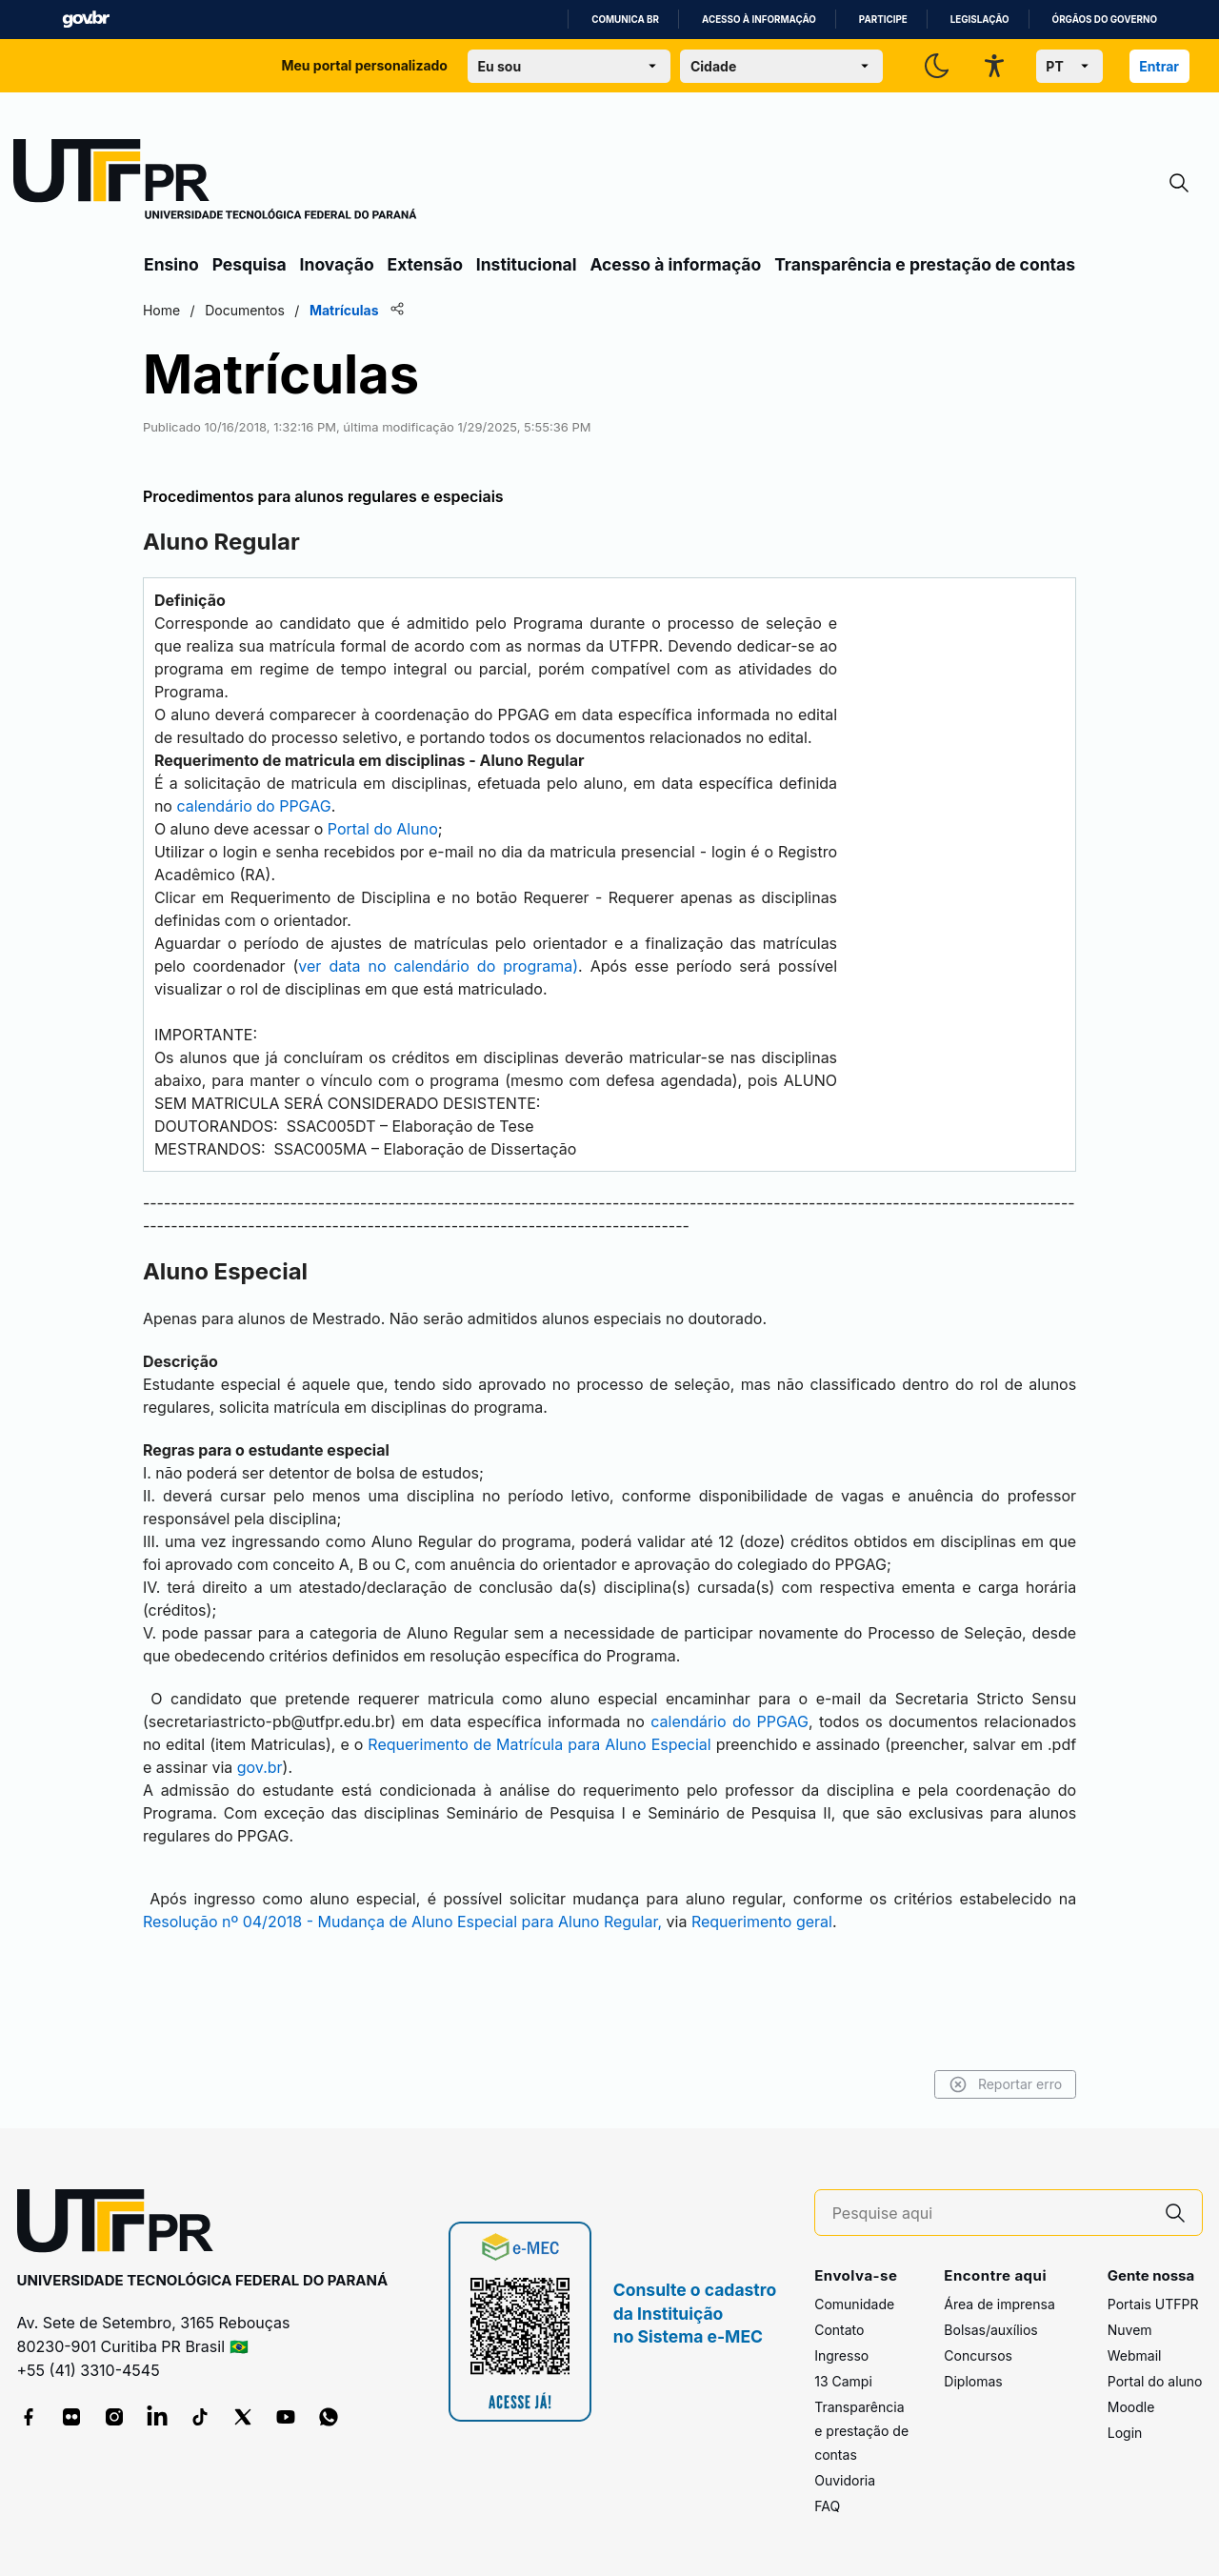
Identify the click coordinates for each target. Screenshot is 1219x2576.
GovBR (86, 19)
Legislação (979, 19)
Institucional (526, 264)
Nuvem (1130, 2330)
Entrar (1159, 66)
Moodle (1131, 2407)
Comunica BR (625, 19)
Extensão (425, 264)
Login (1125, 2433)
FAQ (827, 2506)
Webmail (1135, 2355)
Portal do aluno (1155, 2381)
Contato (839, 2330)
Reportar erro (1002, 2084)
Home (164, 310)
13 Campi (843, 2381)
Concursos (978, 2355)
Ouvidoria (844, 2480)
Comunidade (854, 2304)
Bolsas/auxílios (990, 2330)
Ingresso (841, 2355)
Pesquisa (249, 264)
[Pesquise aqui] (990, 2214)
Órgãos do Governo (1104, 19)
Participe (883, 19)
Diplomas (973, 2381)
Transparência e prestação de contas (924, 264)
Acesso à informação (759, 19)
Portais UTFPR (1153, 2304)
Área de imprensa (999, 2304)
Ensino (171, 264)
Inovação (337, 264)
